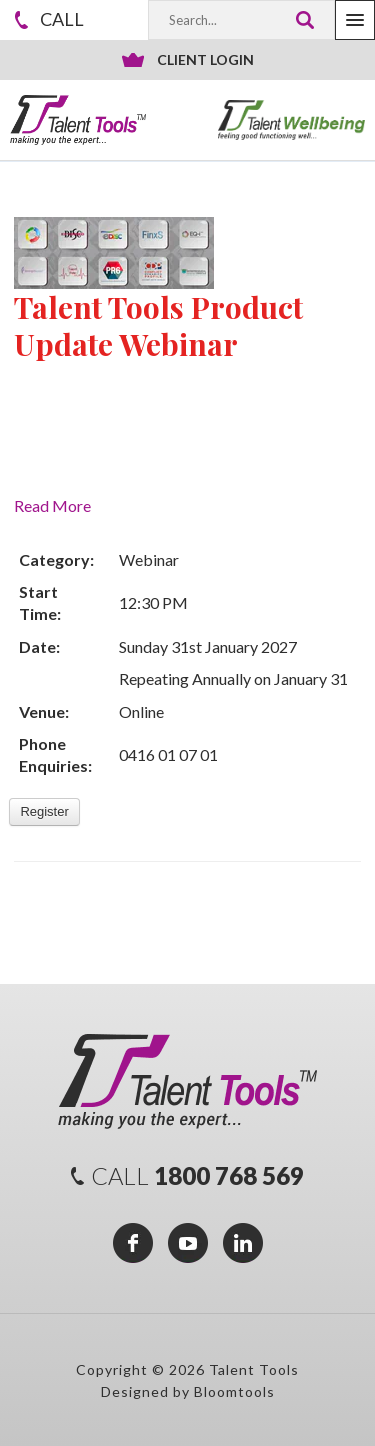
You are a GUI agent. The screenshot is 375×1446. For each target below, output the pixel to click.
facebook (133, 1243)
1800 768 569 (62, 19)
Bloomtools (234, 1391)
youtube (188, 1243)
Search (304, 20)
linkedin (243, 1243)
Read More (52, 505)
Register (44, 811)
